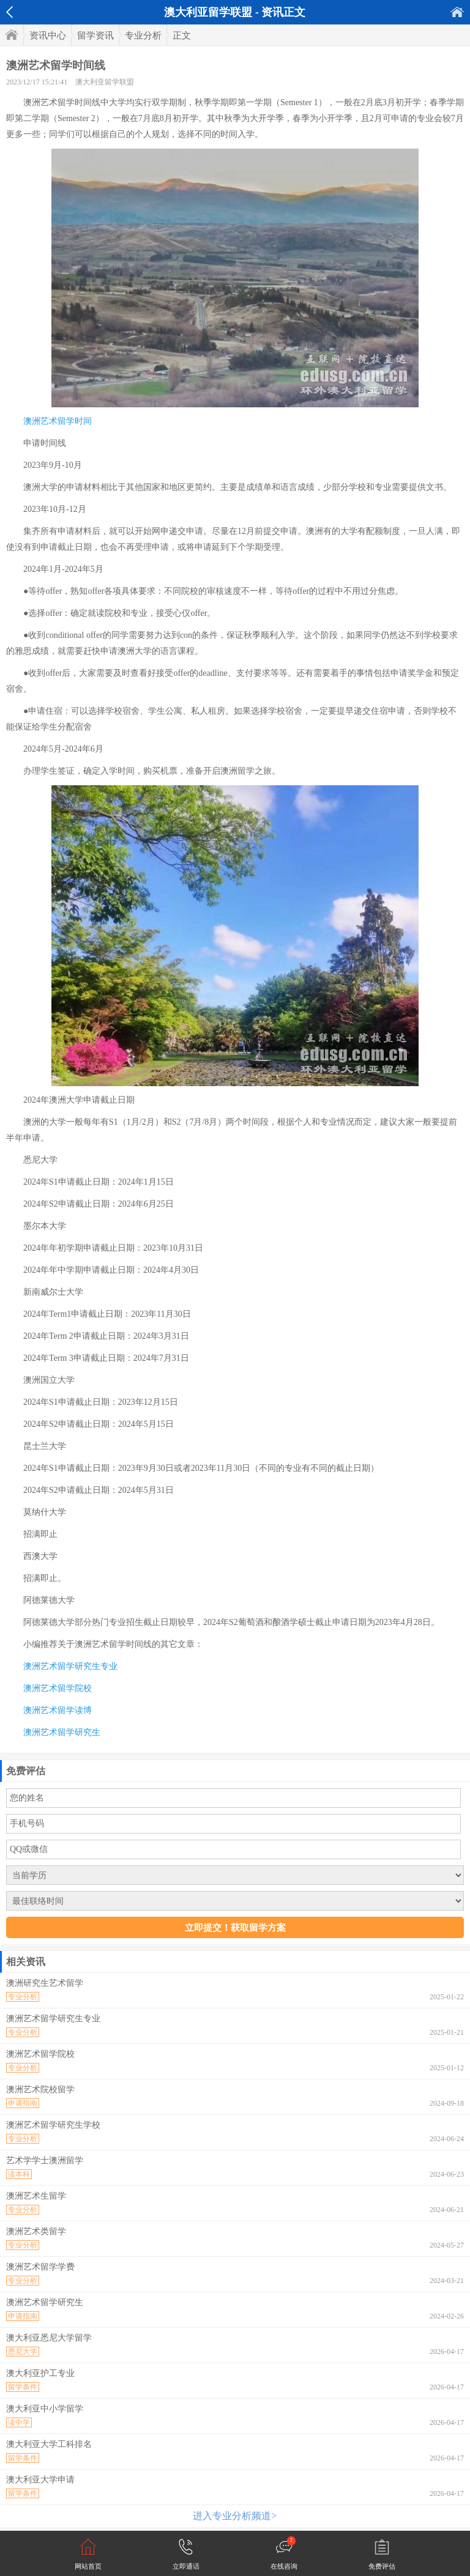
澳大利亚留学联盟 (104, 82)
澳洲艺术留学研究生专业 (70, 1666)
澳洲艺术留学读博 (57, 1710)
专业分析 (143, 35)
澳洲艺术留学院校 (57, 1688)
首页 (457, 12)
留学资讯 (95, 35)
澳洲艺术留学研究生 (61, 1732)
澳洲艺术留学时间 (57, 421)
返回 (9, 12)
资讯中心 (47, 35)
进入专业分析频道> (235, 2516)
